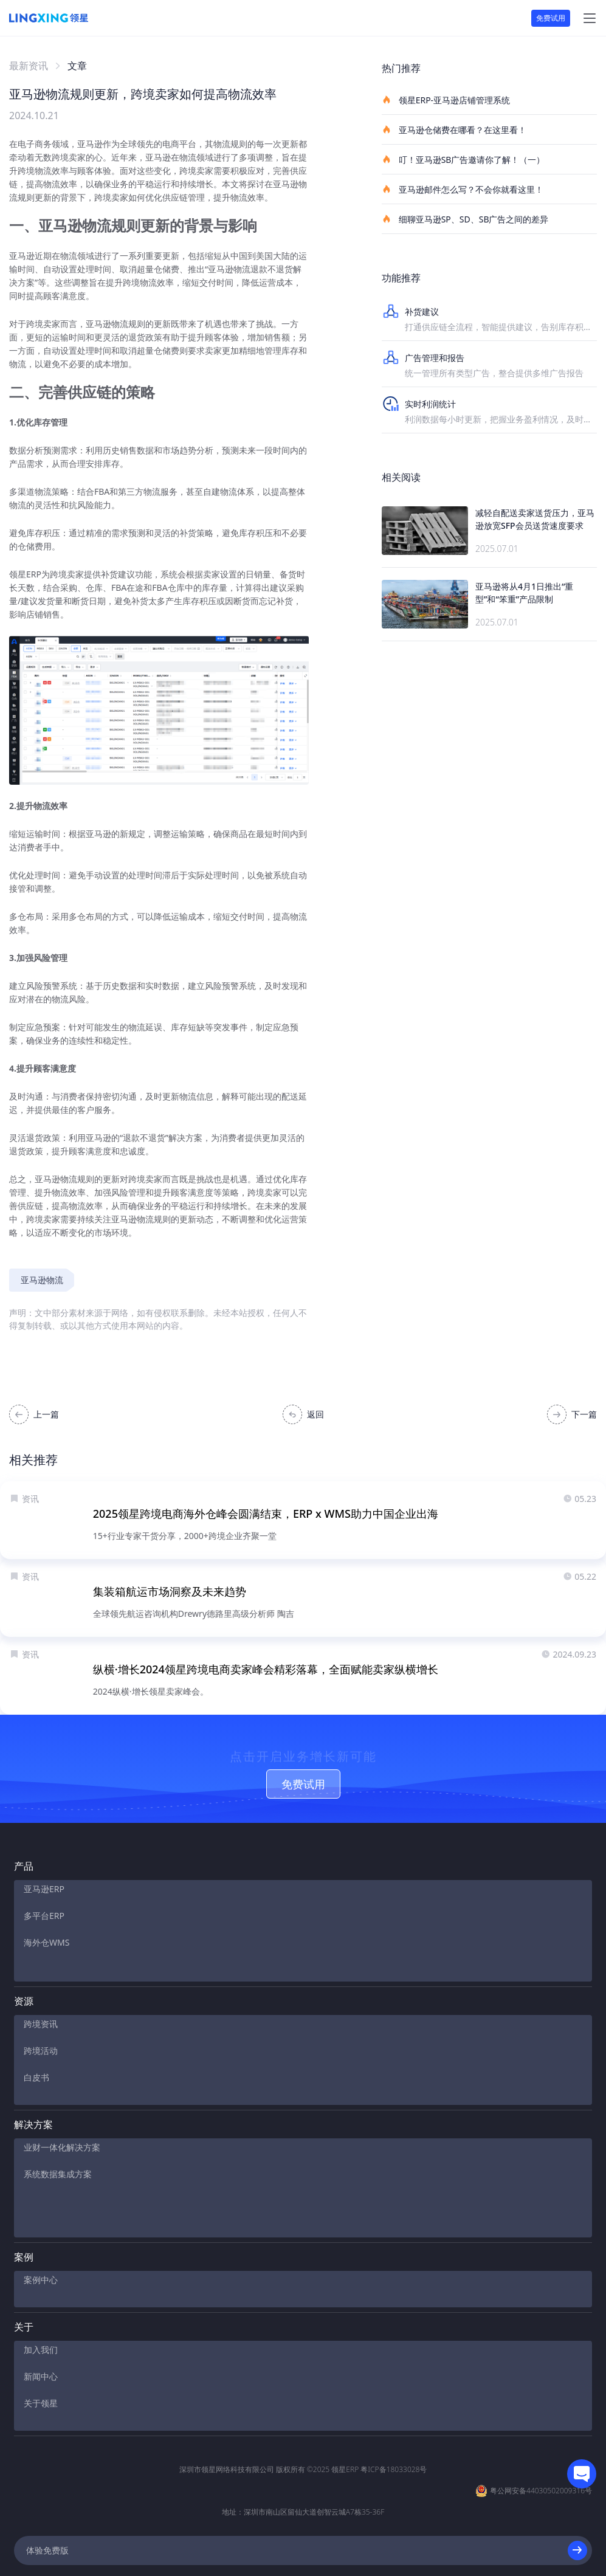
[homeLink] (48, 18)
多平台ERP (44, 1925)
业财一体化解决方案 (62, 2145)
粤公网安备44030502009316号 (541, 2443)
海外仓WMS (46, 1952)
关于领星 (41, 2365)
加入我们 (41, 2312)
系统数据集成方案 (58, 2172)
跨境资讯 (41, 2022)
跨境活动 (41, 2048)
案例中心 (41, 2242)
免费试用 (550, 18)
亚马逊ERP (44, 1898)
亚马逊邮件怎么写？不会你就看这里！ (462, 189)
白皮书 (36, 2075)
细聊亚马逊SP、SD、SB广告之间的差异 (465, 219)
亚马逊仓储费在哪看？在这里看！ (454, 129)
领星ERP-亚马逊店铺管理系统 (446, 99)
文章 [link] (77, 65)
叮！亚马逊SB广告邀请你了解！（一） (463, 159)
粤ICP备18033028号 (393, 2422)
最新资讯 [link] (28, 65)
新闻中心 (41, 2338)
